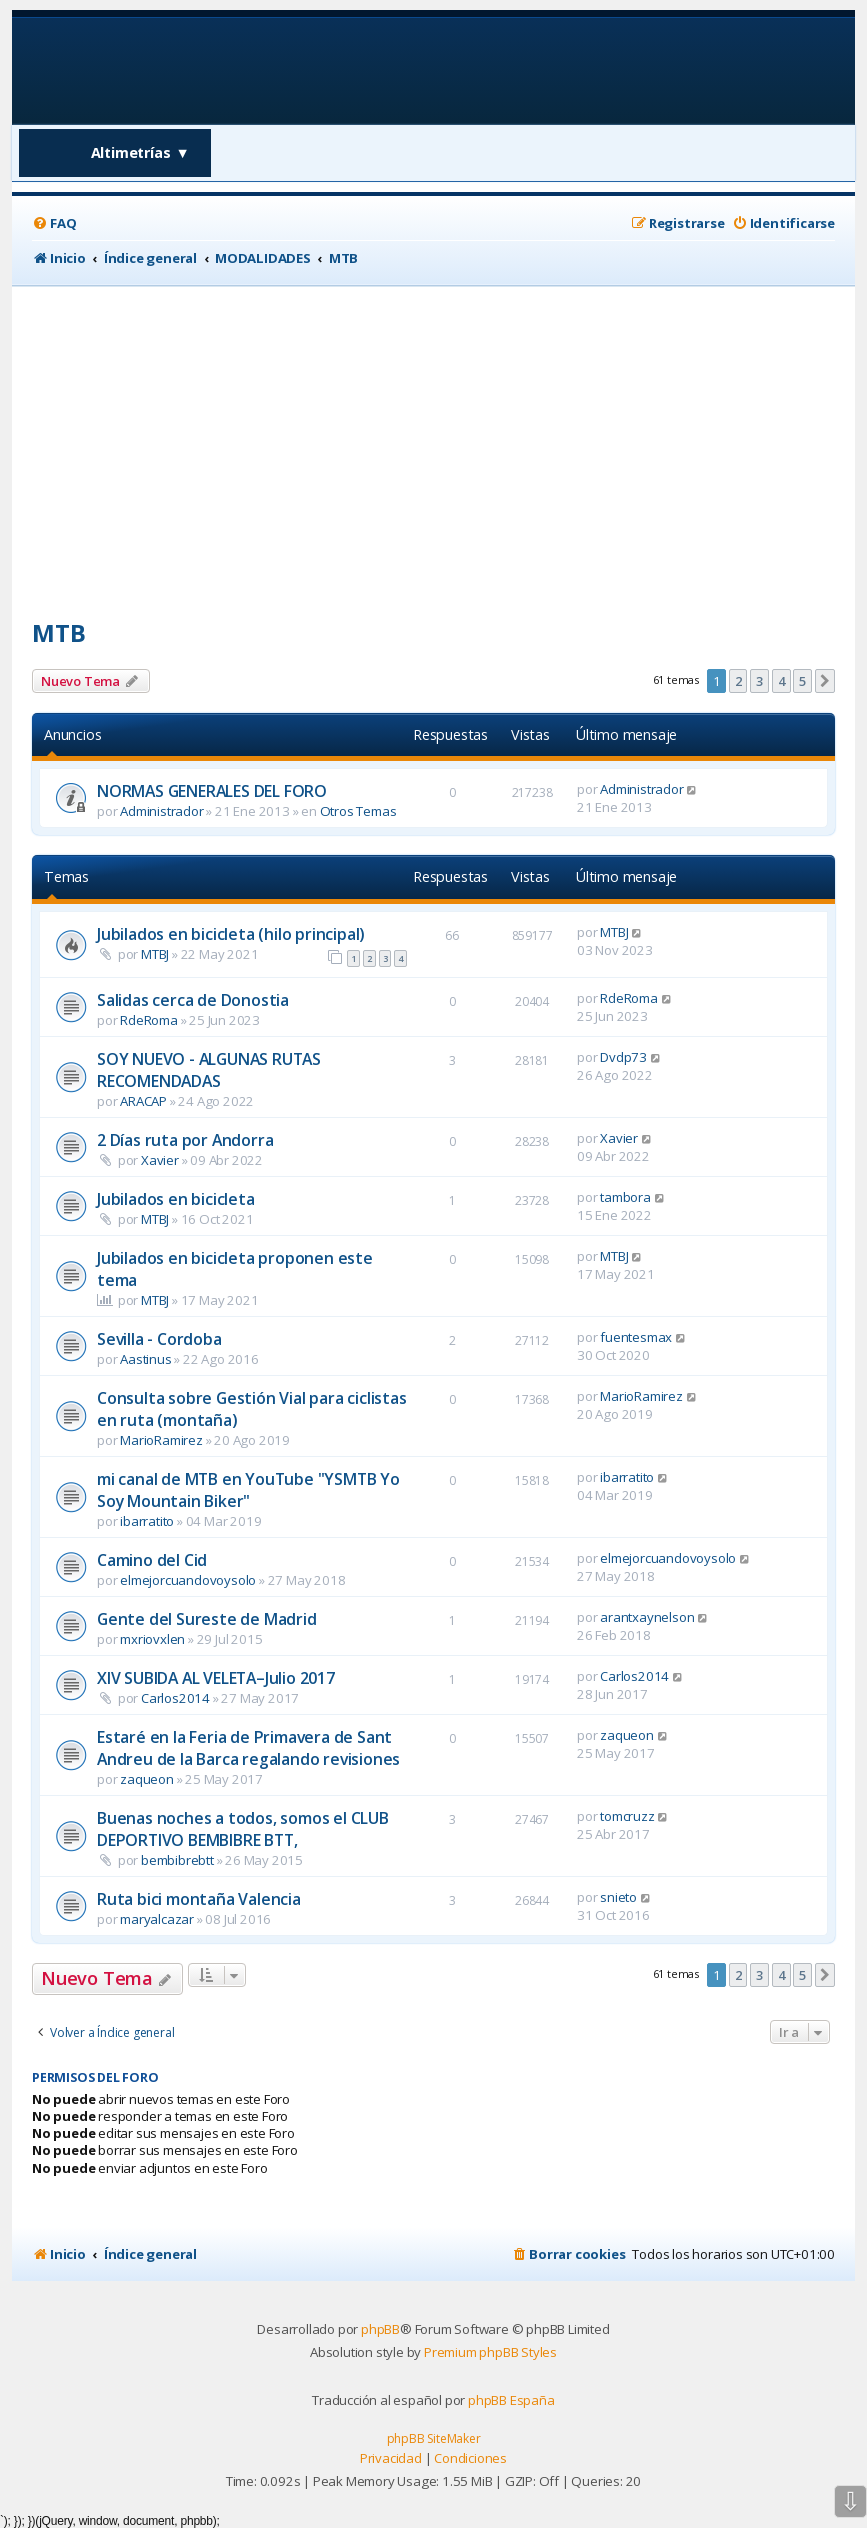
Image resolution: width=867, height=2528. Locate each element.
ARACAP (143, 1101)
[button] (825, 681)
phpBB (380, 2329)
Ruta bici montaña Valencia (199, 1899)
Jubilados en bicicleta (176, 1199)
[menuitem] (54, 223)
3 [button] (759, 681)
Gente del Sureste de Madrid (207, 1619)
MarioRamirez (161, 1440)
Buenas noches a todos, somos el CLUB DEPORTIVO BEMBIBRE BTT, (243, 1829)
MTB (58, 632)
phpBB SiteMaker (434, 2438)
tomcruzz (627, 1816)
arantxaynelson (647, 1617)
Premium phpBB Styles (490, 2352)
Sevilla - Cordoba (159, 1339)
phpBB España (511, 2400)
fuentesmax (636, 1337)
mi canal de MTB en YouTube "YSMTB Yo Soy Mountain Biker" (248, 1490)
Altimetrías (140, 152)
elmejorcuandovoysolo (188, 1580)
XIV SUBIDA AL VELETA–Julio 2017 (216, 1678)
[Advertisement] (433, 436)
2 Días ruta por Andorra (185, 1140)
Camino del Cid (152, 1560)
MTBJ (155, 954)
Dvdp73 (623, 1057)
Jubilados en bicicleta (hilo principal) (231, 934)
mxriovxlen (152, 1639)
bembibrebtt (177, 1860)
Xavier (160, 1160)
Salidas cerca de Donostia (193, 1000)
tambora (625, 1197)
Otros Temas (358, 811)
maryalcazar (157, 1919)
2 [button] (738, 681)
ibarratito (147, 1521)
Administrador (161, 811)
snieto (618, 1897)
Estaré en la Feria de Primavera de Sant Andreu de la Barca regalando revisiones (248, 1748)
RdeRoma (149, 1020)
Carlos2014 (175, 1698)
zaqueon (147, 1779)
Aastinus (145, 1359)
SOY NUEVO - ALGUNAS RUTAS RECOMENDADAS (209, 1070)
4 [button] (781, 681)
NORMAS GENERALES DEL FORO (212, 791)
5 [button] (802, 681)
